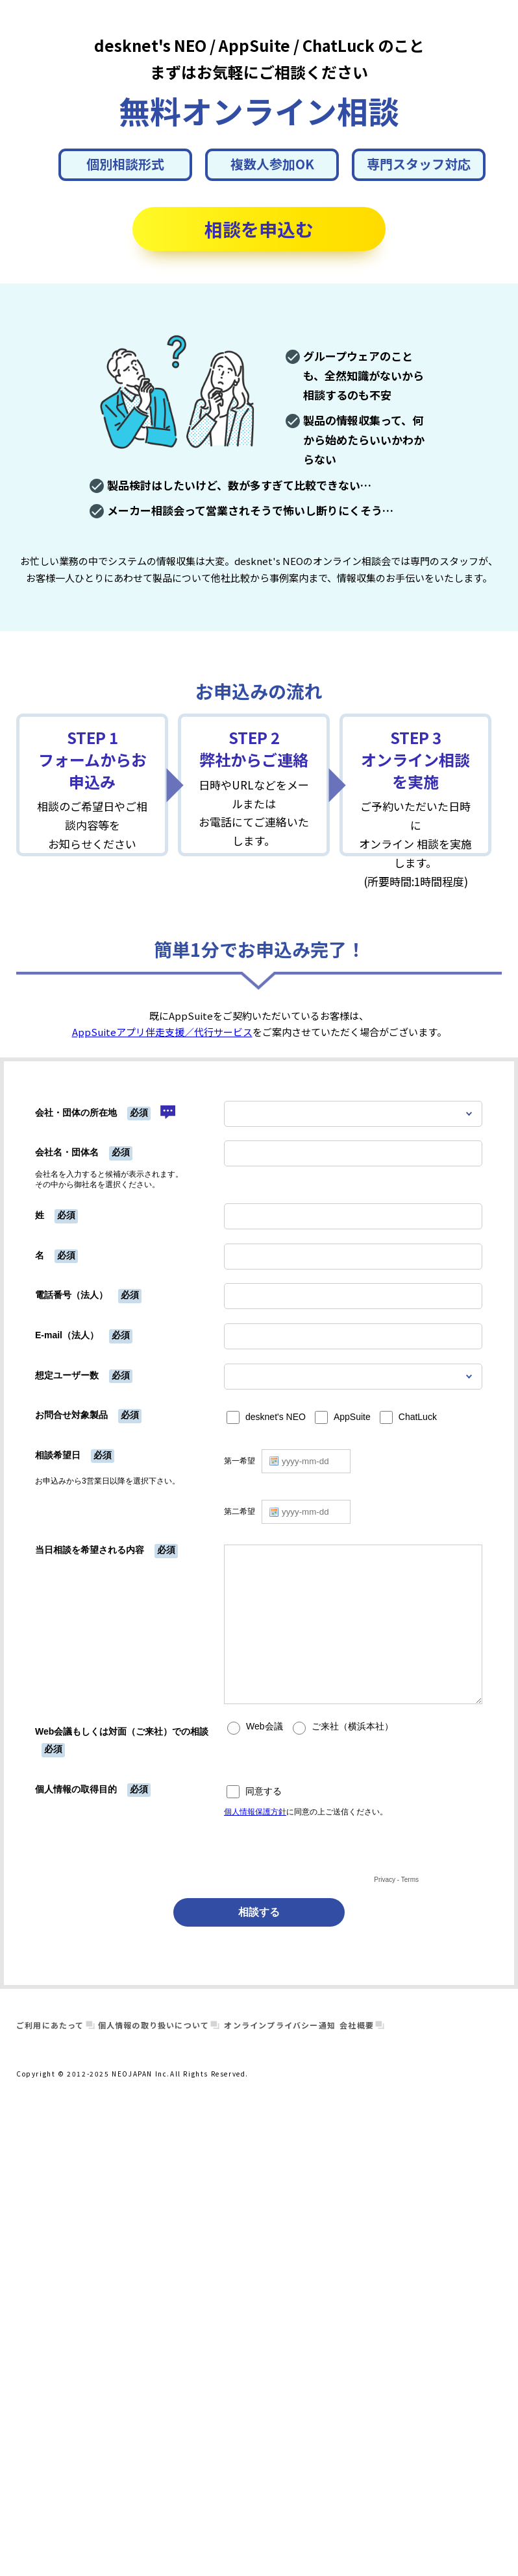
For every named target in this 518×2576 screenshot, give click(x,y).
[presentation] (322, 1847)
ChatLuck (418, 1417)
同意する (263, 1791)
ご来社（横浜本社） (352, 1726)
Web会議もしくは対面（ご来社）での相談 (121, 1731)
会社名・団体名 (67, 1152)
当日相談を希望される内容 (89, 1550)
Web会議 (264, 1726)
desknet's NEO (275, 1417)
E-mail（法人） (67, 1335)
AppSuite (352, 1417)
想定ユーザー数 (67, 1375)
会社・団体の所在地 (76, 1112)
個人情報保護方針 (255, 1811)
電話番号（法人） (71, 1295)
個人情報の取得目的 (76, 1789)
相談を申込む (259, 229)
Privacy (384, 1879)
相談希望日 (57, 1455)
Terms (410, 1879)
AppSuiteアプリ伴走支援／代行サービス (162, 1032)
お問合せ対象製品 (71, 1415)
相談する (259, 1912)
